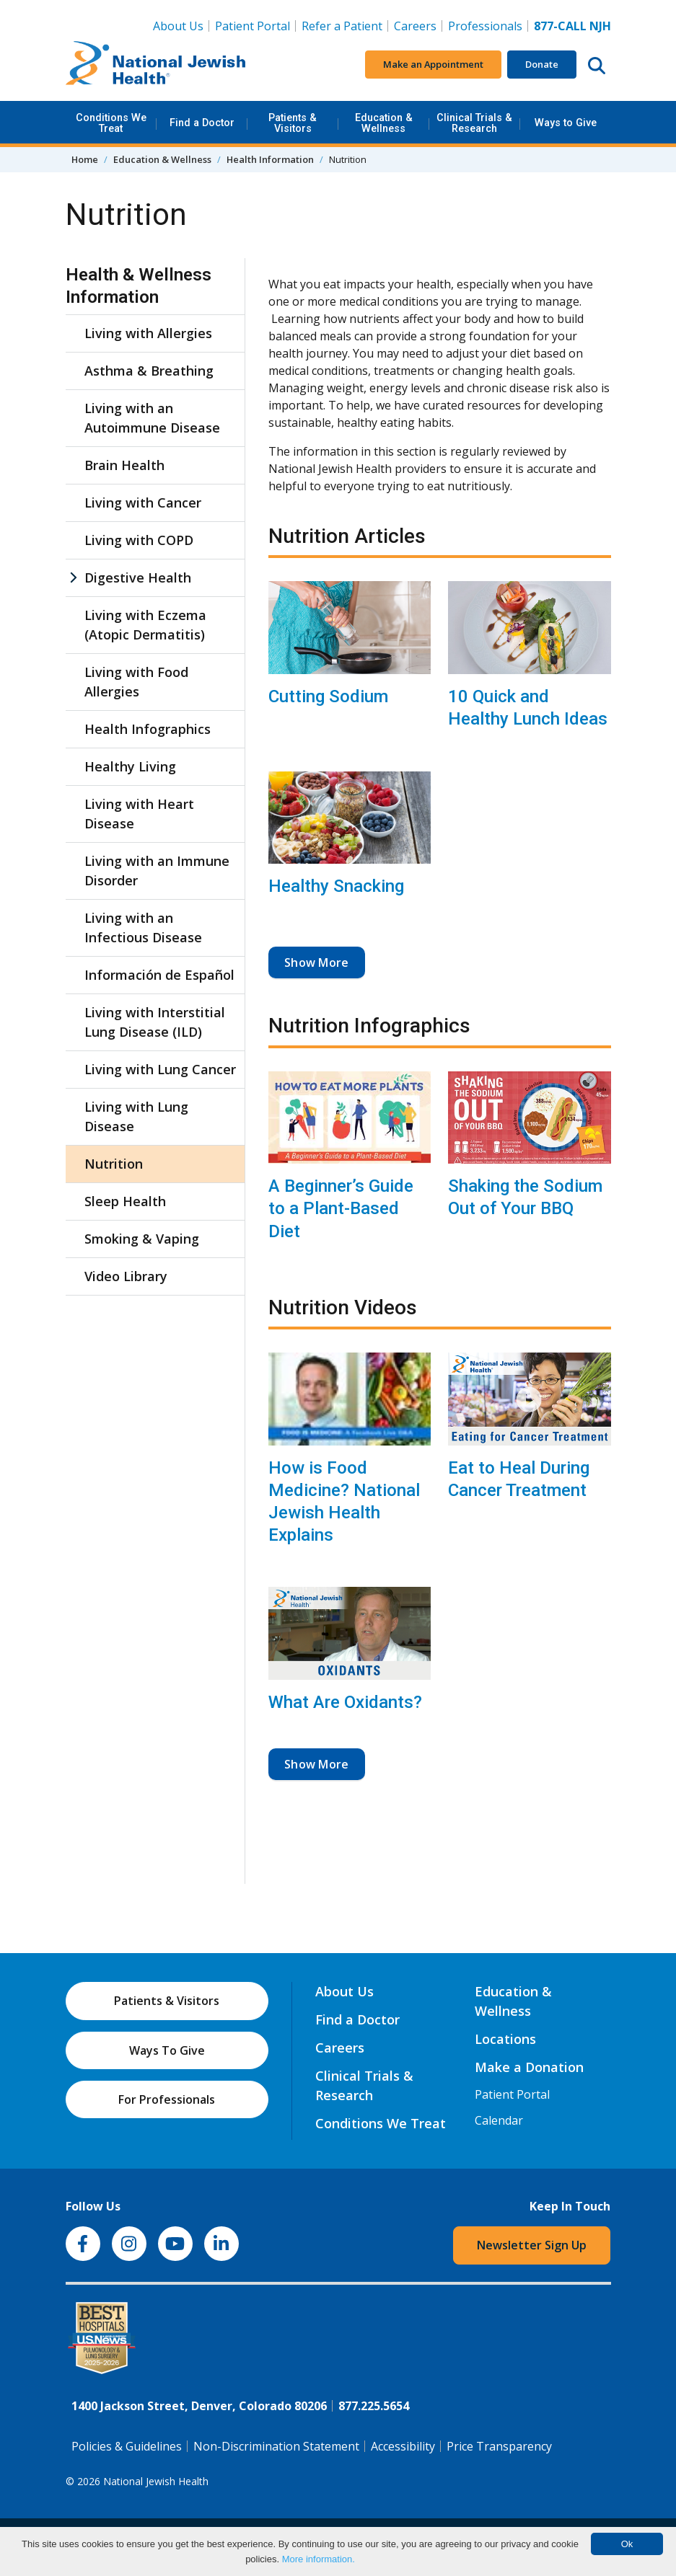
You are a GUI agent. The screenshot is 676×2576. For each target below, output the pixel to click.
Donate (541, 64)
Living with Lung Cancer (160, 1069)
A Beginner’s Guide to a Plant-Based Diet (340, 1208)
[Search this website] (596, 64)
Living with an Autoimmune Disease (152, 417)
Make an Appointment (433, 64)
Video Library (125, 1276)
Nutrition (113, 1163)
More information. (318, 2559)
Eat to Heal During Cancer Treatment (518, 1479)
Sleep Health (125, 1201)
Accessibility (403, 2446)
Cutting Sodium (328, 696)
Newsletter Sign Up (532, 2245)
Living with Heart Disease (139, 813)
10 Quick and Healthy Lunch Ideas (527, 707)
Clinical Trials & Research (474, 123)
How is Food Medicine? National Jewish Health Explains (344, 1502)
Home (84, 159)
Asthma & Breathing (149, 370)
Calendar (499, 2120)
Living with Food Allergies (136, 681)
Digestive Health (137, 577)
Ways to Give (566, 123)
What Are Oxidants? (345, 1702)
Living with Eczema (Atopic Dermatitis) (145, 624)
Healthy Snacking (336, 886)
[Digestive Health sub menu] (73, 577)
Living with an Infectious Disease (143, 927)
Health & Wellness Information (138, 286)
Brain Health (124, 465)
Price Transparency (499, 2446)
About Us (178, 26)
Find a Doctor (202, 123)
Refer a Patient (342, 26)
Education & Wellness (384, 123)
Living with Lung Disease (136, 1116)
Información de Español (159, 974)
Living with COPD (138, 540)
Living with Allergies (148, 333)
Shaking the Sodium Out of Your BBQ (525, 1197)
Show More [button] (316, 962)
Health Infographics (147, 729)
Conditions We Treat (111, 123)
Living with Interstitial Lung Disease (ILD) (154, 1022)
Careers (418, 25)
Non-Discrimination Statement (276, 2446)
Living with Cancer (142, 502)
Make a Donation (529, 2067)
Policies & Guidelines (126, 2446)
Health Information (270, 159)
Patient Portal (252, 26)
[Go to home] (156, 64)
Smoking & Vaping (141, 1238)
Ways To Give (167, 2050)
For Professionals (166, 2099)
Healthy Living (130, 766)
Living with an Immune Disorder (156, 870)
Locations (505, 2039)
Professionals (485, 26)
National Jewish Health (155, 2481)
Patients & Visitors (292, 123)
